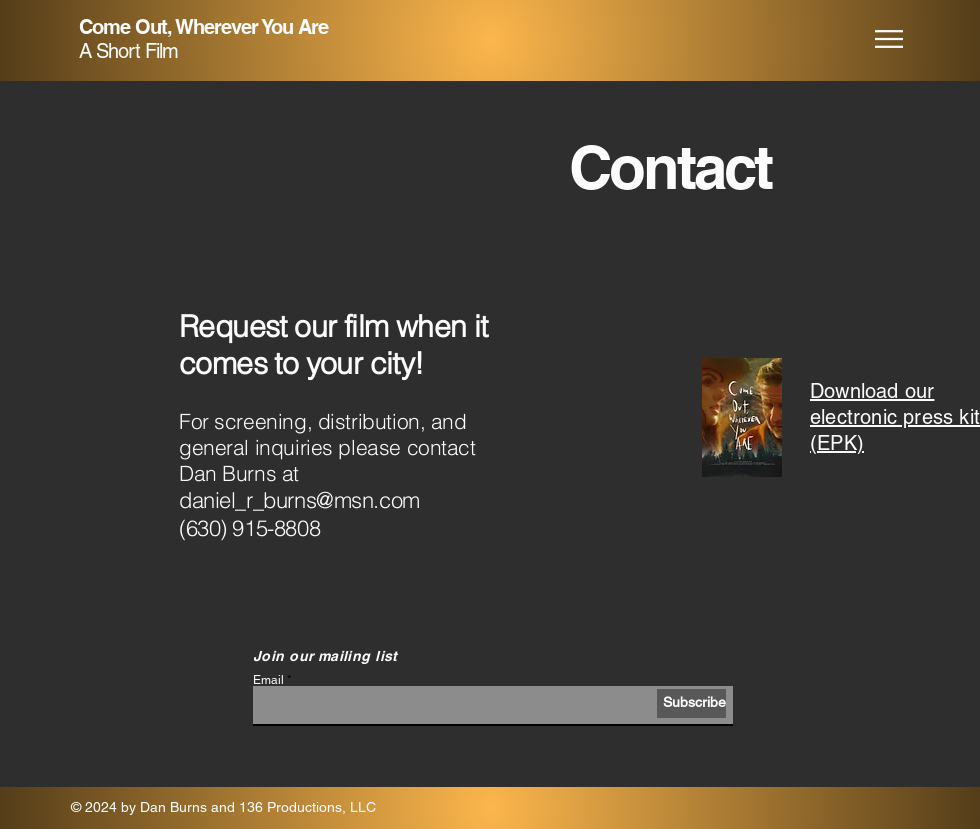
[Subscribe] (691, 703)
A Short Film (128, 51)
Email (268, 680)
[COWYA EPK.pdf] (742, 419)
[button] (889, 39)
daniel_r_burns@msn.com (299, 500)
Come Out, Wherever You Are (203, 27)
